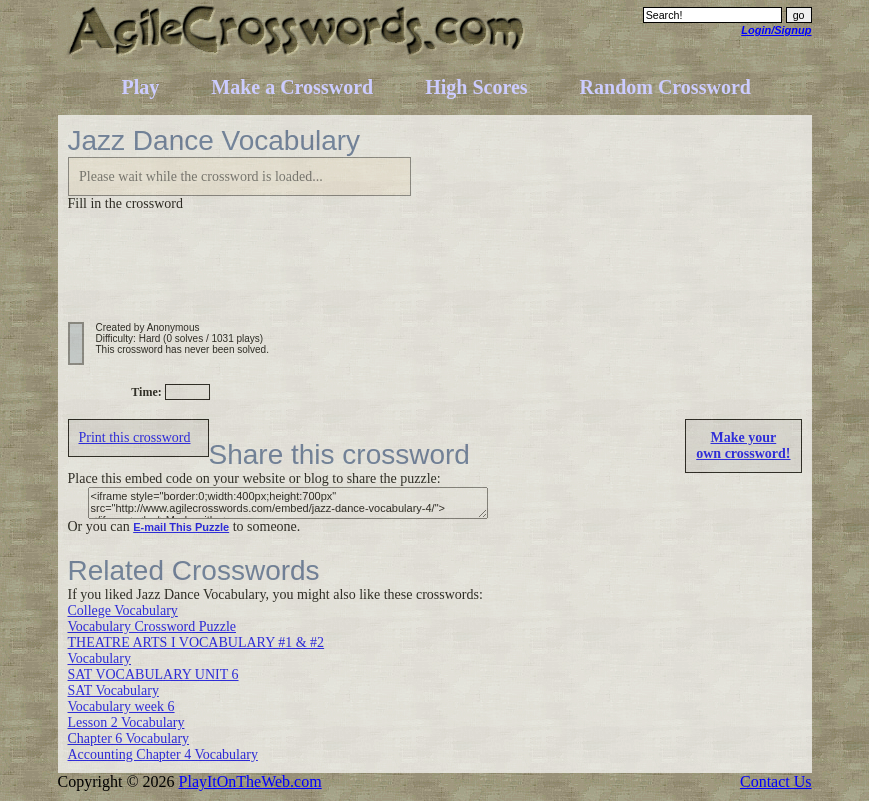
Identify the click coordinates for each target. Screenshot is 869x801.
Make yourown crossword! (743, 445)
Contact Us (776, 781)
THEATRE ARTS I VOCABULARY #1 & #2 (196, 642)
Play (141, 87)
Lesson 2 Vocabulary (126, 722)
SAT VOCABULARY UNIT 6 (153, 674)
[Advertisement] (432, 277)
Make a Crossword (292, 87)
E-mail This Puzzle (181, 527)
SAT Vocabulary (113, 690)
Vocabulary (100, 658)
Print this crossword (135, 437)
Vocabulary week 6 (121, 706)
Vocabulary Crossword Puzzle (152, 626)
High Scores (476, 87)
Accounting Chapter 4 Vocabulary (163, 754)
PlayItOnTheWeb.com (250, 781)
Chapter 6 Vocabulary (129, 738)
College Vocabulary (123, 610)
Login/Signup (776, 30)
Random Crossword (665, 87)
